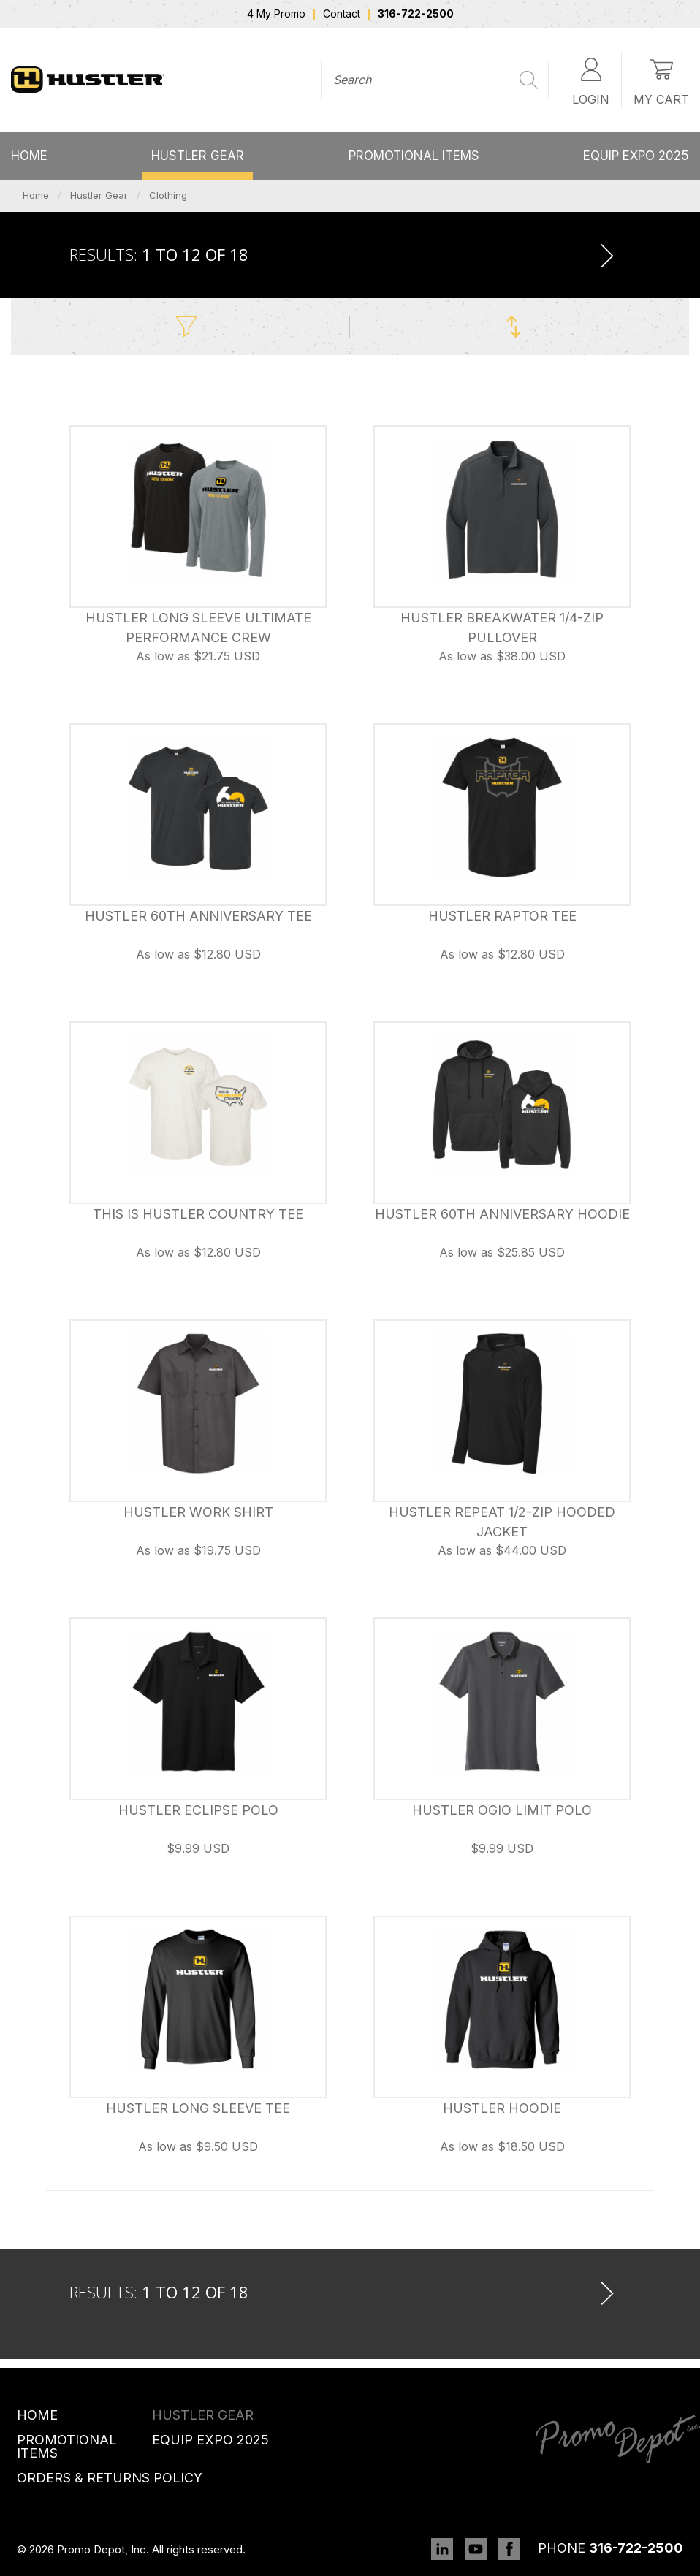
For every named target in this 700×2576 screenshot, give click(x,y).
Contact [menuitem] (341, 13)
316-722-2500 (636, 2548)
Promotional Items (414, 155)
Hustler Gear (197, 155)
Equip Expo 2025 (636, 155)
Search (529, 80)
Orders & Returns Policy (109, 2477)
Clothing (168, 195)
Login (590, 79)
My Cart (661, 79)
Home (29, 155)
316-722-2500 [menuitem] (416, 13)
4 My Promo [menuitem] (276, 13)
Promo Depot (87, 79)
